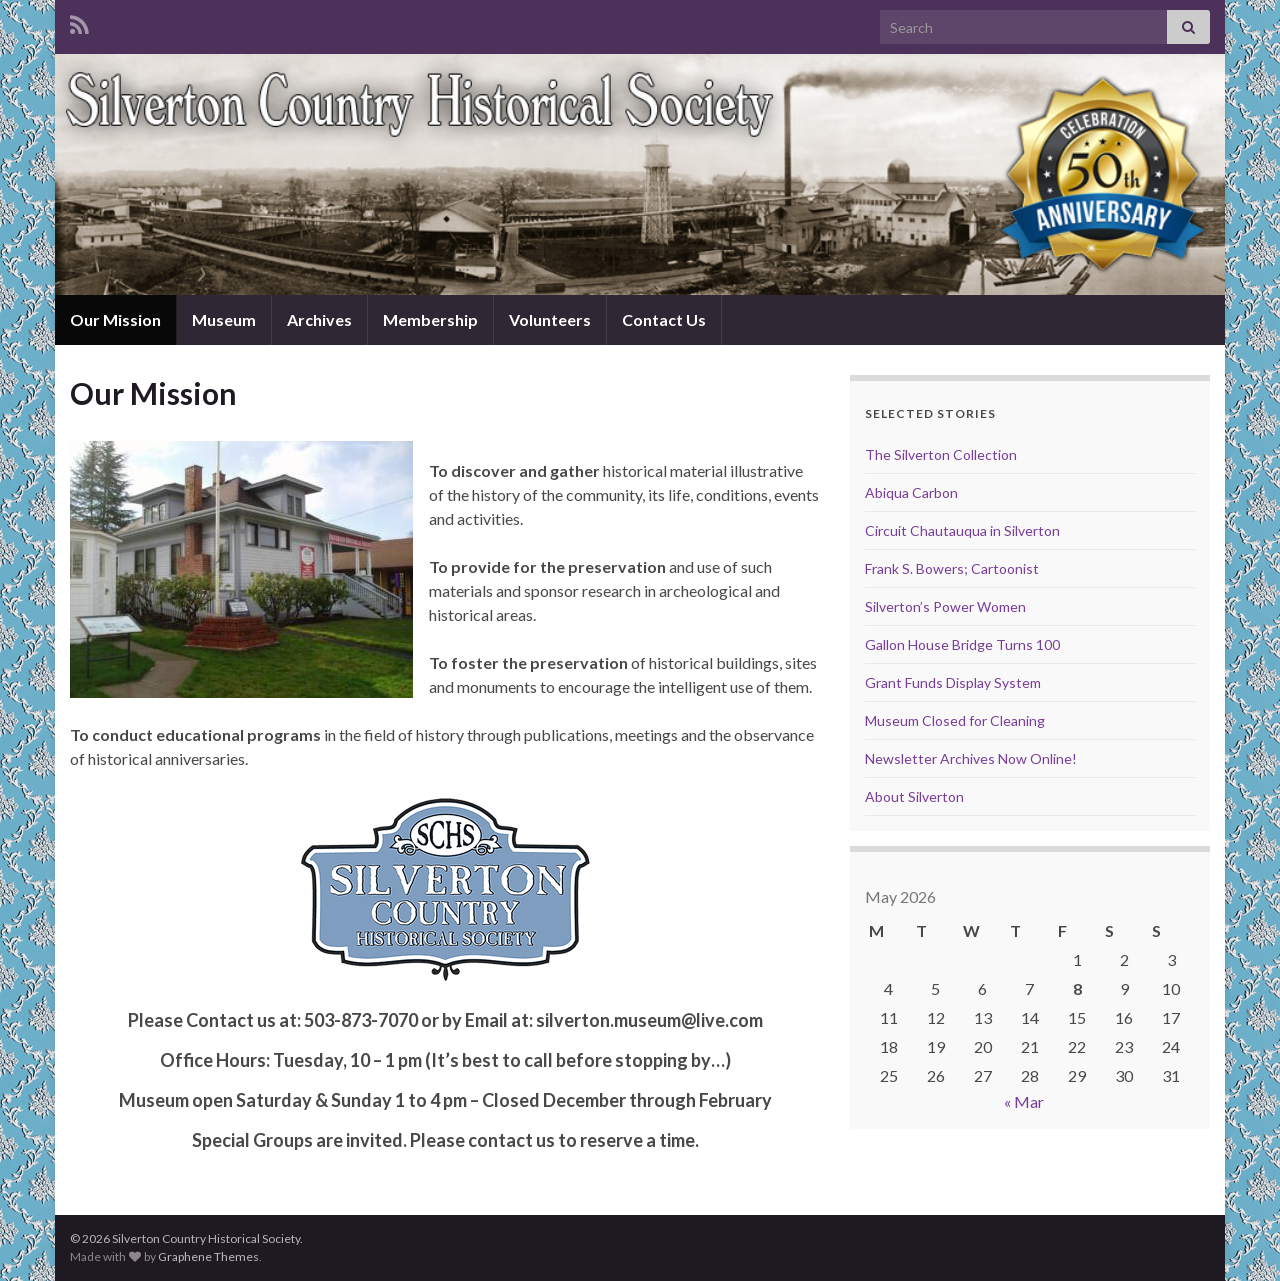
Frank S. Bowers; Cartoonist (952, 568)
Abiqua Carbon (911, 492)
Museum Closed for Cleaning (955, 720)
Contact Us (664, 319)
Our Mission (115, 319)
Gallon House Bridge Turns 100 (962, 644)
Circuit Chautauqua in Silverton (962, 530)
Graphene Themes (208, 1256)
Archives (319, 319)
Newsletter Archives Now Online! (971, 758)
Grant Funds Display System (953, 682)
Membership (430, 319)
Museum (224, 319)
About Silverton (914, 796)
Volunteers (550, 319)
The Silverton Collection (941, 454)
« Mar (1024, 1101)
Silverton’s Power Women (945, 606)
